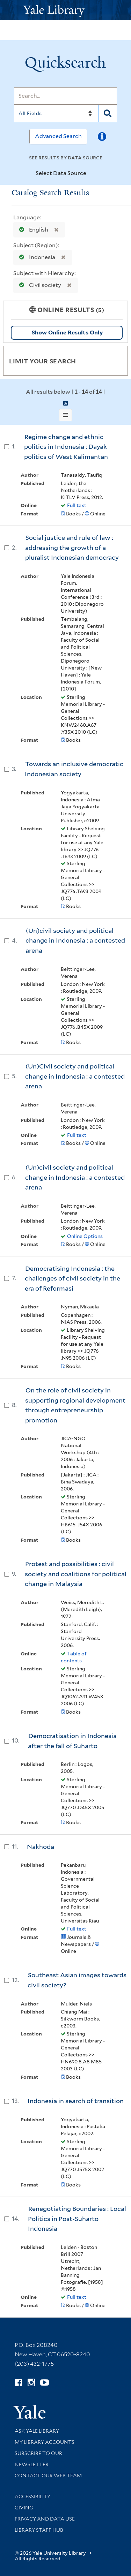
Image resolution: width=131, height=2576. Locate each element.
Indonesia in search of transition (76, 2101)
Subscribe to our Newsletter (38, 2458)
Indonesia (35, 257)
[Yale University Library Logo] (65, 10)
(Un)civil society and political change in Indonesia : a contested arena (75, 940)
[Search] (65, 96)
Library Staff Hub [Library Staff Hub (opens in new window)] (39, 2530)
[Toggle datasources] (92, 173)
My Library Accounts (44, 2442)
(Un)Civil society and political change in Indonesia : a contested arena (75, 1076)
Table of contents (74, 1657)
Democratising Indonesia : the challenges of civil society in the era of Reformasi (72, 1278)
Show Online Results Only (67, 332)
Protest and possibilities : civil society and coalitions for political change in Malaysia (75, 1573)
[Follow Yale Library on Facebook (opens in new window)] (18, 2382)
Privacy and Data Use (45, 2519)
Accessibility (32, 2496)
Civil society (38, 285)
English (32, 229)
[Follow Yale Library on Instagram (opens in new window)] (31, 2382)
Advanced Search (58, 136)
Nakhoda (40, 1846)
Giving (24, 2507)
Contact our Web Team (48, 2475)
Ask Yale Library (37, 2431)
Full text (76, 505)
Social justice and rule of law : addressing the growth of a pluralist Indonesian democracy (72, 547)
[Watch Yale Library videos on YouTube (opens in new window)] (44, 2382)
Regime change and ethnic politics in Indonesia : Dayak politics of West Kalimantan (66, 446)
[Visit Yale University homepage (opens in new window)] (29, 2409)
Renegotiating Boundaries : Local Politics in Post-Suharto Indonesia (77, 2218)
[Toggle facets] (114, 361)
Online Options (85, 1236)
